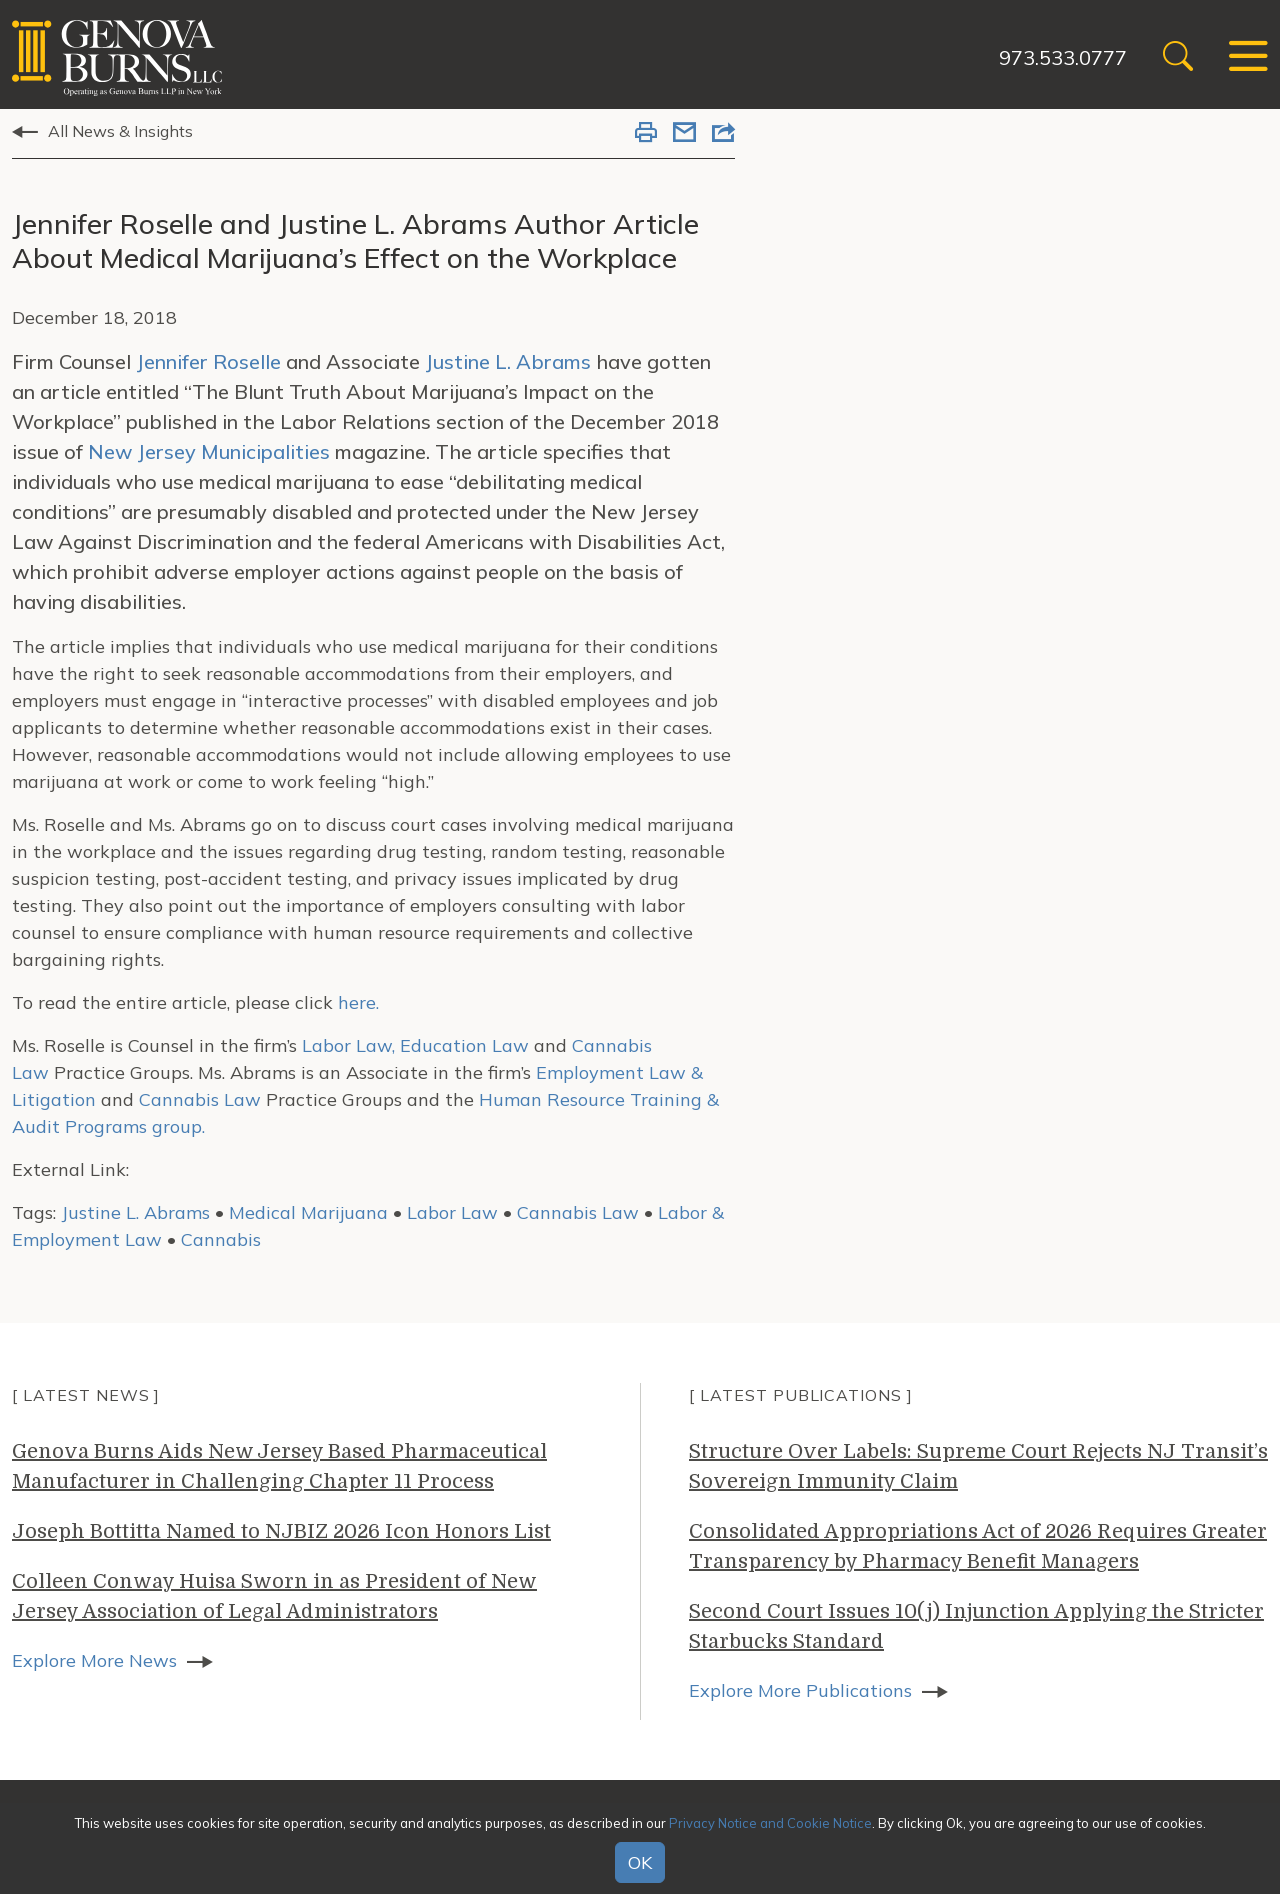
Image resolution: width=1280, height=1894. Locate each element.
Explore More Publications (800, 1690)
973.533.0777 (1063, 57)
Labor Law (452, 1212)
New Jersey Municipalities (209, 451)
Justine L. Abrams (508, 361)
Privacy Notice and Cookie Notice (770, 1823)
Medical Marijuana (308, 1212)
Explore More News (94, 1660)
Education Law (464, 1045)
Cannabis (221, 1239)
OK (640, 1862)
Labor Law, (348, 1045)
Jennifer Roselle (208, 361)
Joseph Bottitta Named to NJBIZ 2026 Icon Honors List (281, 1531)
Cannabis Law (200, 1099)
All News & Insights (120, 131)
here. (358, 1002)
